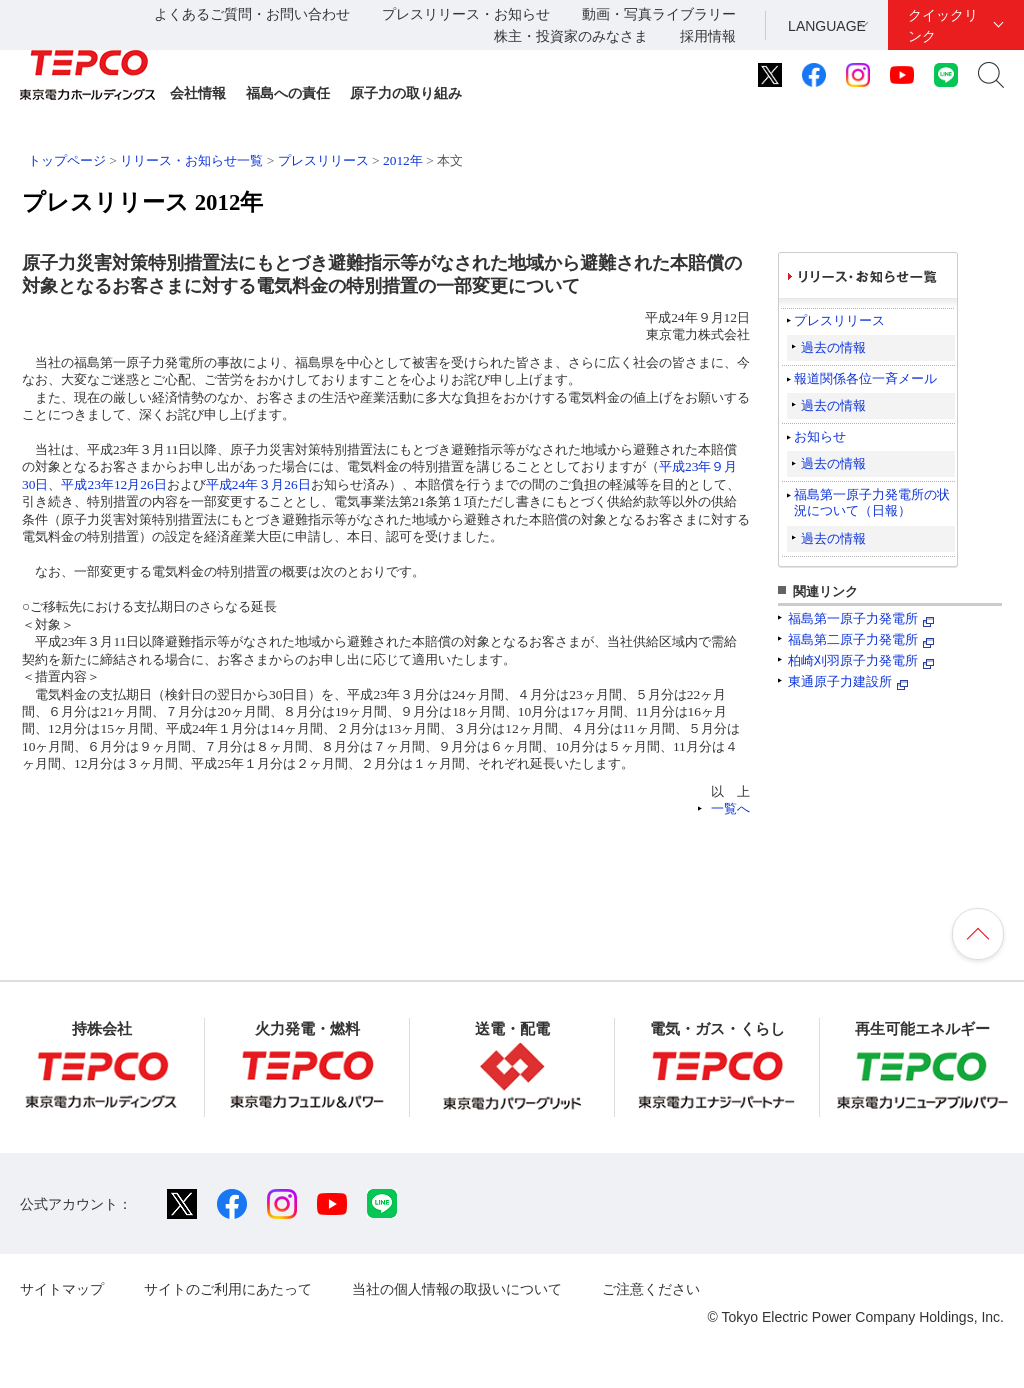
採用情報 (708, 36)
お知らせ (820, 436)
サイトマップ (62, 1289)
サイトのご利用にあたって (228, 1289)
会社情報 (198, 93)
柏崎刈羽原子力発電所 (853, 660)
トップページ (67, 160)
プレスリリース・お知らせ (466, 14)
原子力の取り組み (406, 93)
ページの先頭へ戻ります (978, 934)
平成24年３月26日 (258, 484)
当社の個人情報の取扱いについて (457, 1289)
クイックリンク (943, 25)
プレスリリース (323, 160)
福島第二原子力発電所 (853, 639)
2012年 (403, 160)
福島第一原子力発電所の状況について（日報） (872, 502)
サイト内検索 (991, 75)
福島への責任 (288, 93)
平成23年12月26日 (113, 484)
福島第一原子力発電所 (853, 618)
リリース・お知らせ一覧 (191, 160)
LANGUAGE (827, 26)
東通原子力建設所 (840, 681)
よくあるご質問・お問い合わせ (252, 14)
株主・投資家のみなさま (571, 36)
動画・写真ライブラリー (659, 14)
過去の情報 (833, 347)
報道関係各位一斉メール (865, 378)
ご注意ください (651, 1289)
